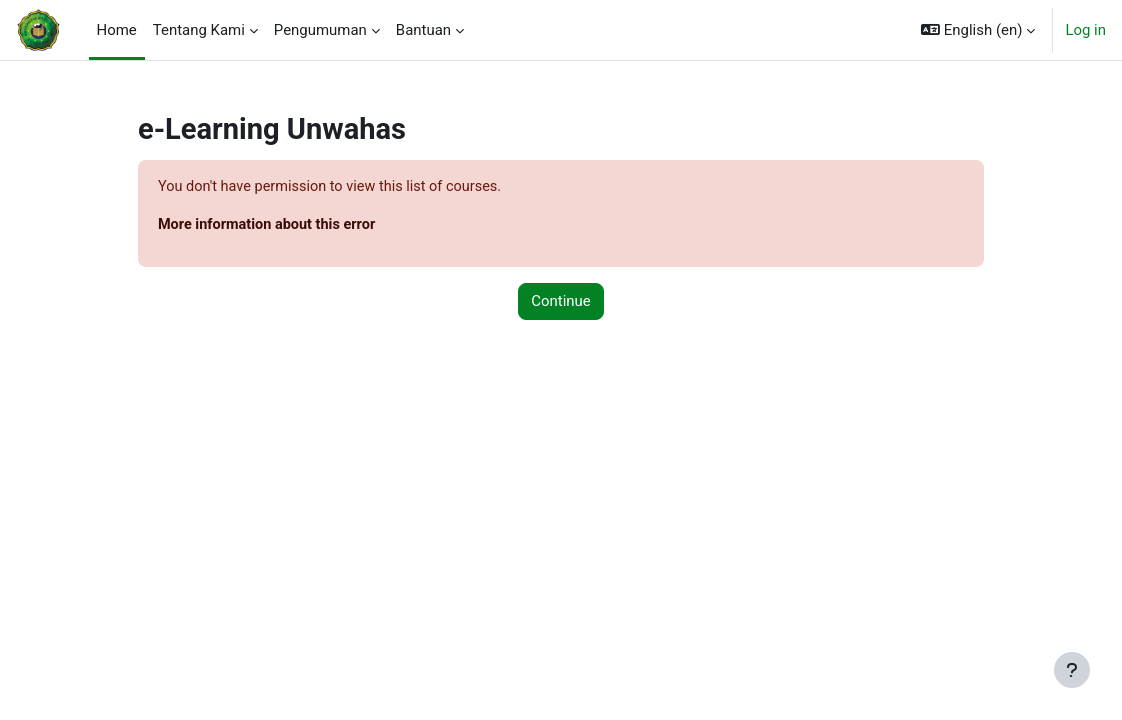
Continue (560, 303)
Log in (1085, 30)
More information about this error (306, 225)
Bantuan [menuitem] (423, 30)
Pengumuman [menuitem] (320, 30)
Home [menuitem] (117, 30)
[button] (978, 30)
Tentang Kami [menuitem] (199, 30)
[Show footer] (1072, 670)
